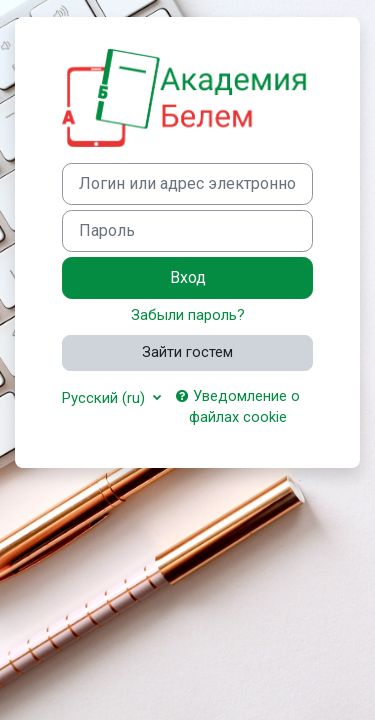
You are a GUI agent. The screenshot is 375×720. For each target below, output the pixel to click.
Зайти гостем (187, 352)
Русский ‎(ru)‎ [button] (105, 398)
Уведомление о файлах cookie (238, 407)
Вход (188, 277)
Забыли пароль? (188, 315)
